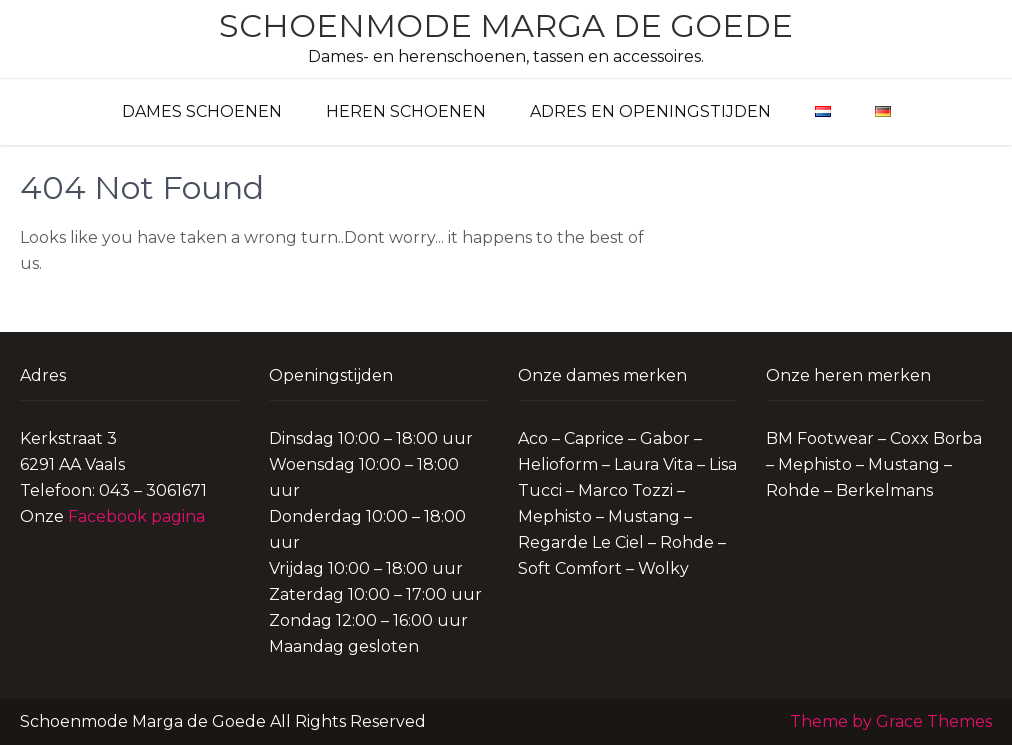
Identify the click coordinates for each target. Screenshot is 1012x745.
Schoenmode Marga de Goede (506, 25)
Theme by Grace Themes (891, 721)
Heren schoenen (406, 111)
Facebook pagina (136, 516)
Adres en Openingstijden (650, 111)
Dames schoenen (202, 111)
